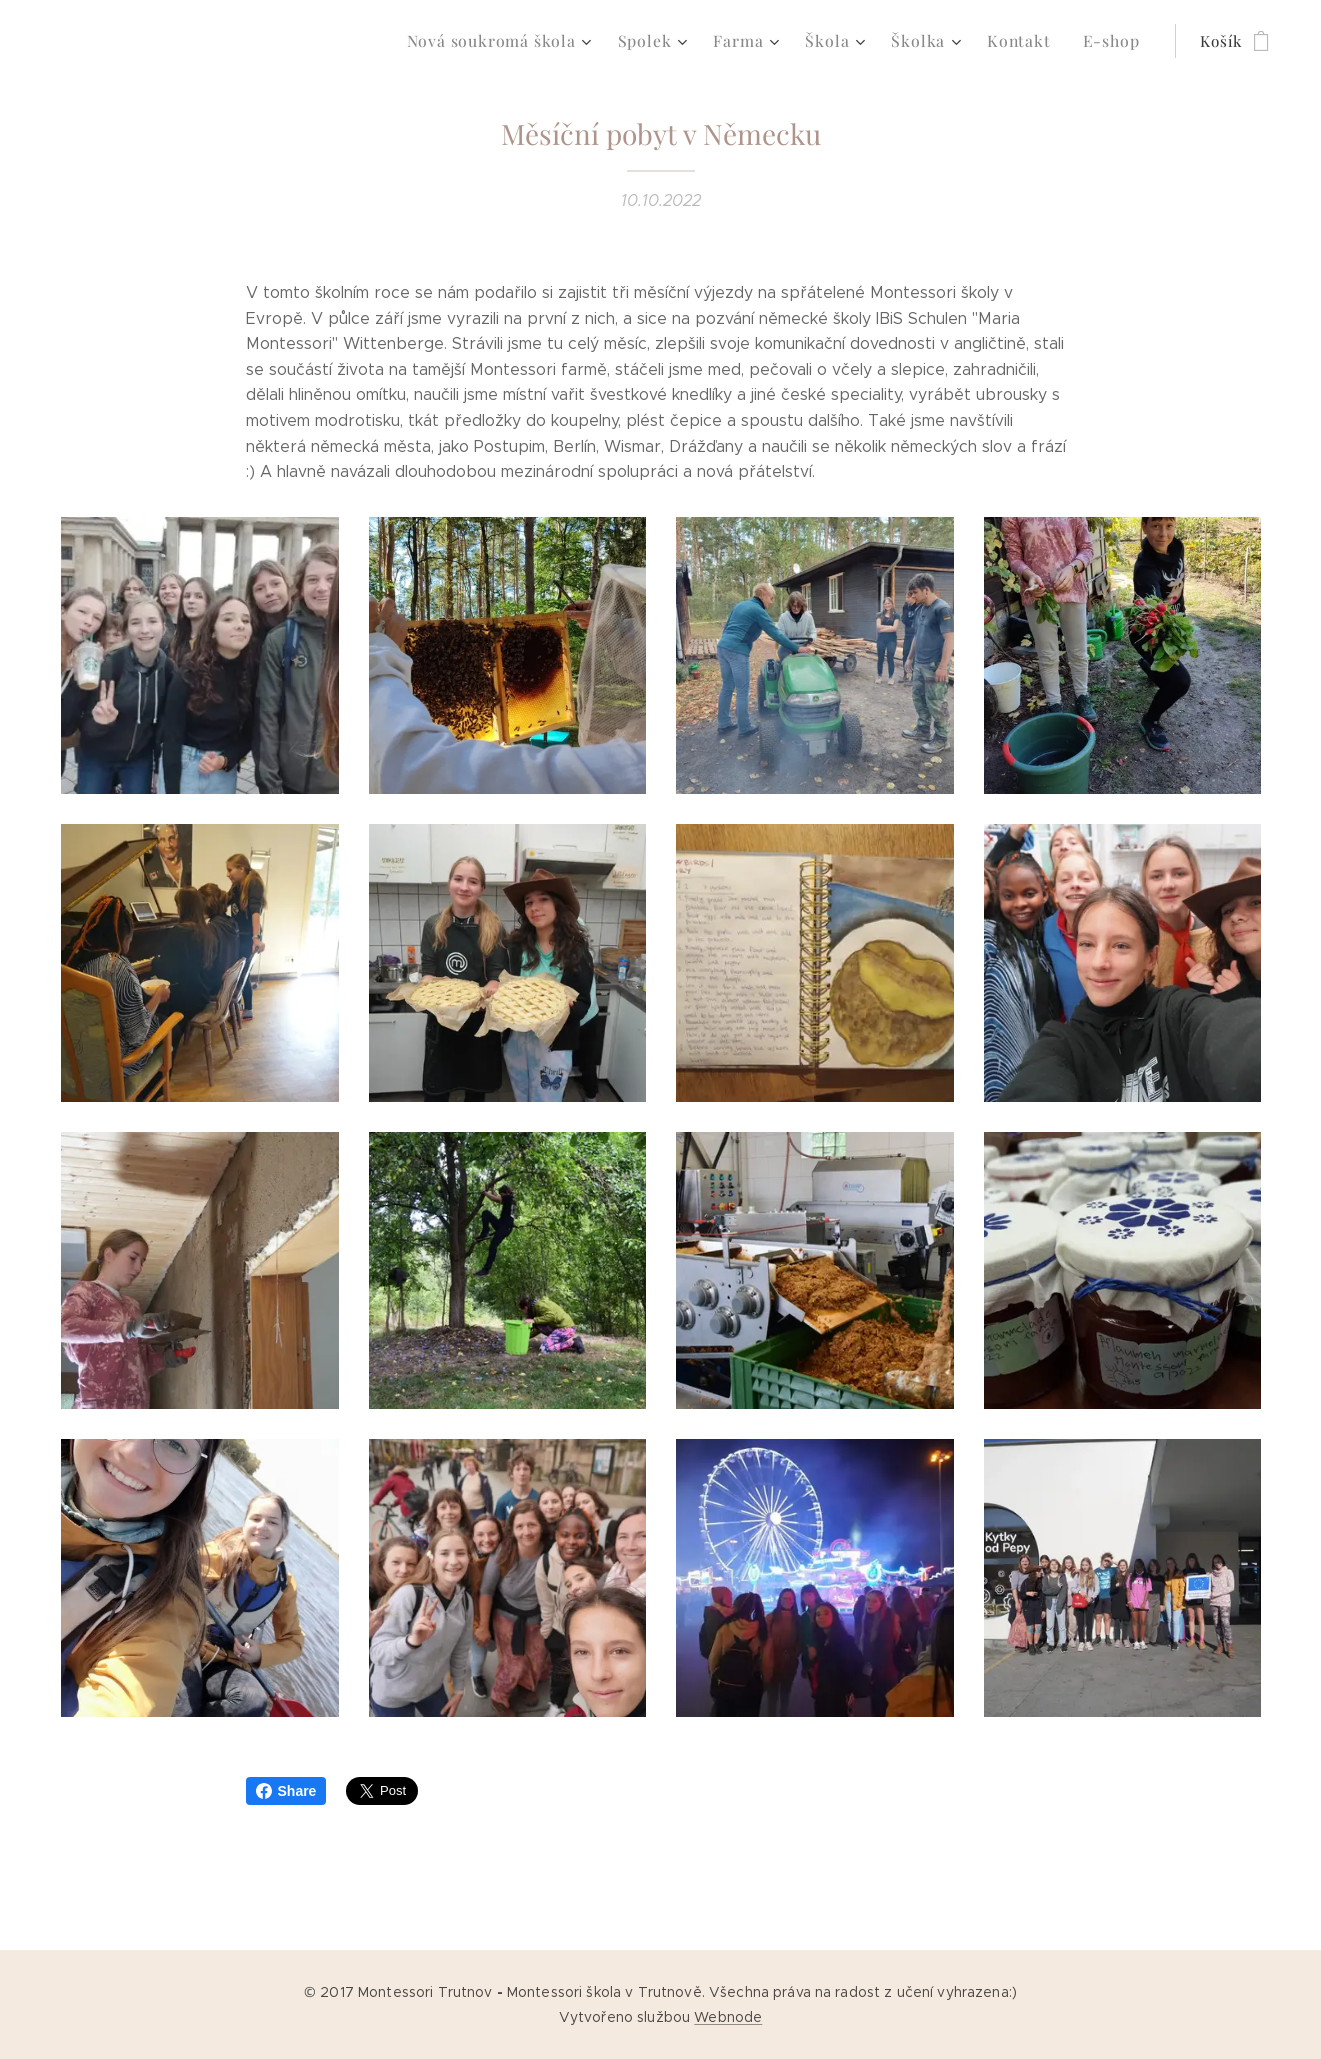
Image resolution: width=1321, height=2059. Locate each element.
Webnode (728, 2017)
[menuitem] (526, 41)
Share (286, 1791)
